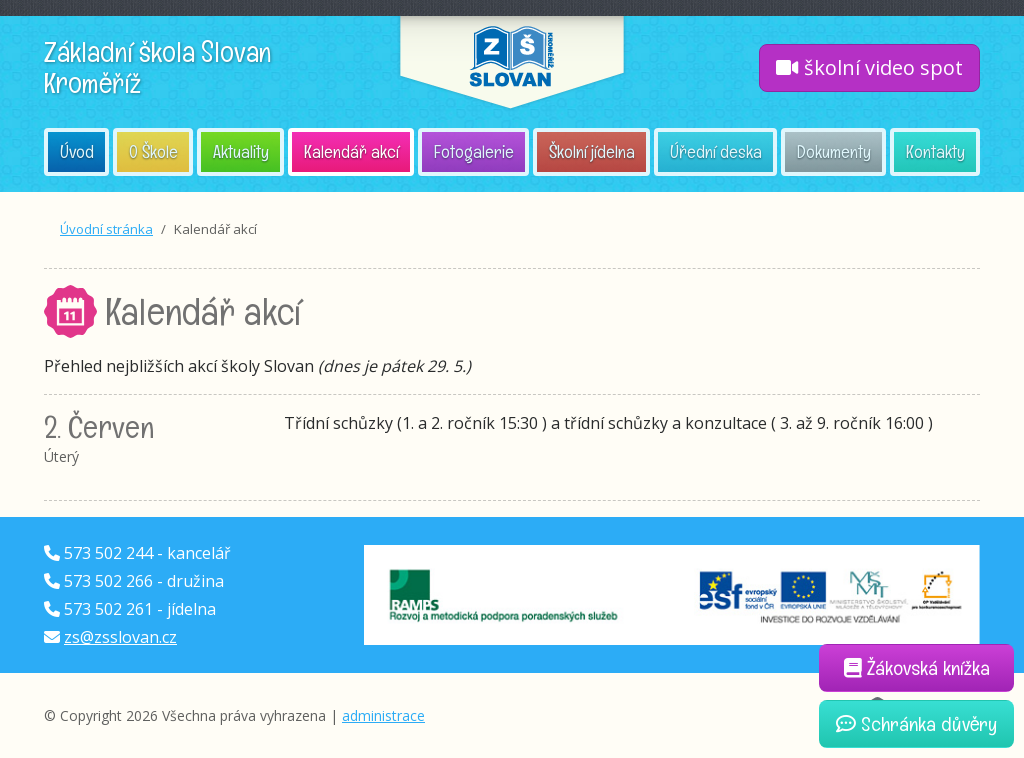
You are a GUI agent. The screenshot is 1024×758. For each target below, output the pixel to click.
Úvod (77, 151)
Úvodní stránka (106, 229)
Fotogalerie (474, 151)
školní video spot (869, 67)
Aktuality (241, 151)
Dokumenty (834, 151)
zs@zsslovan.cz (120, 637)
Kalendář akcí (351, 151)
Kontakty (935, 151)
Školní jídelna (592, 151)
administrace (383, 715)
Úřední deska (716, 151)
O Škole (153, 151)
